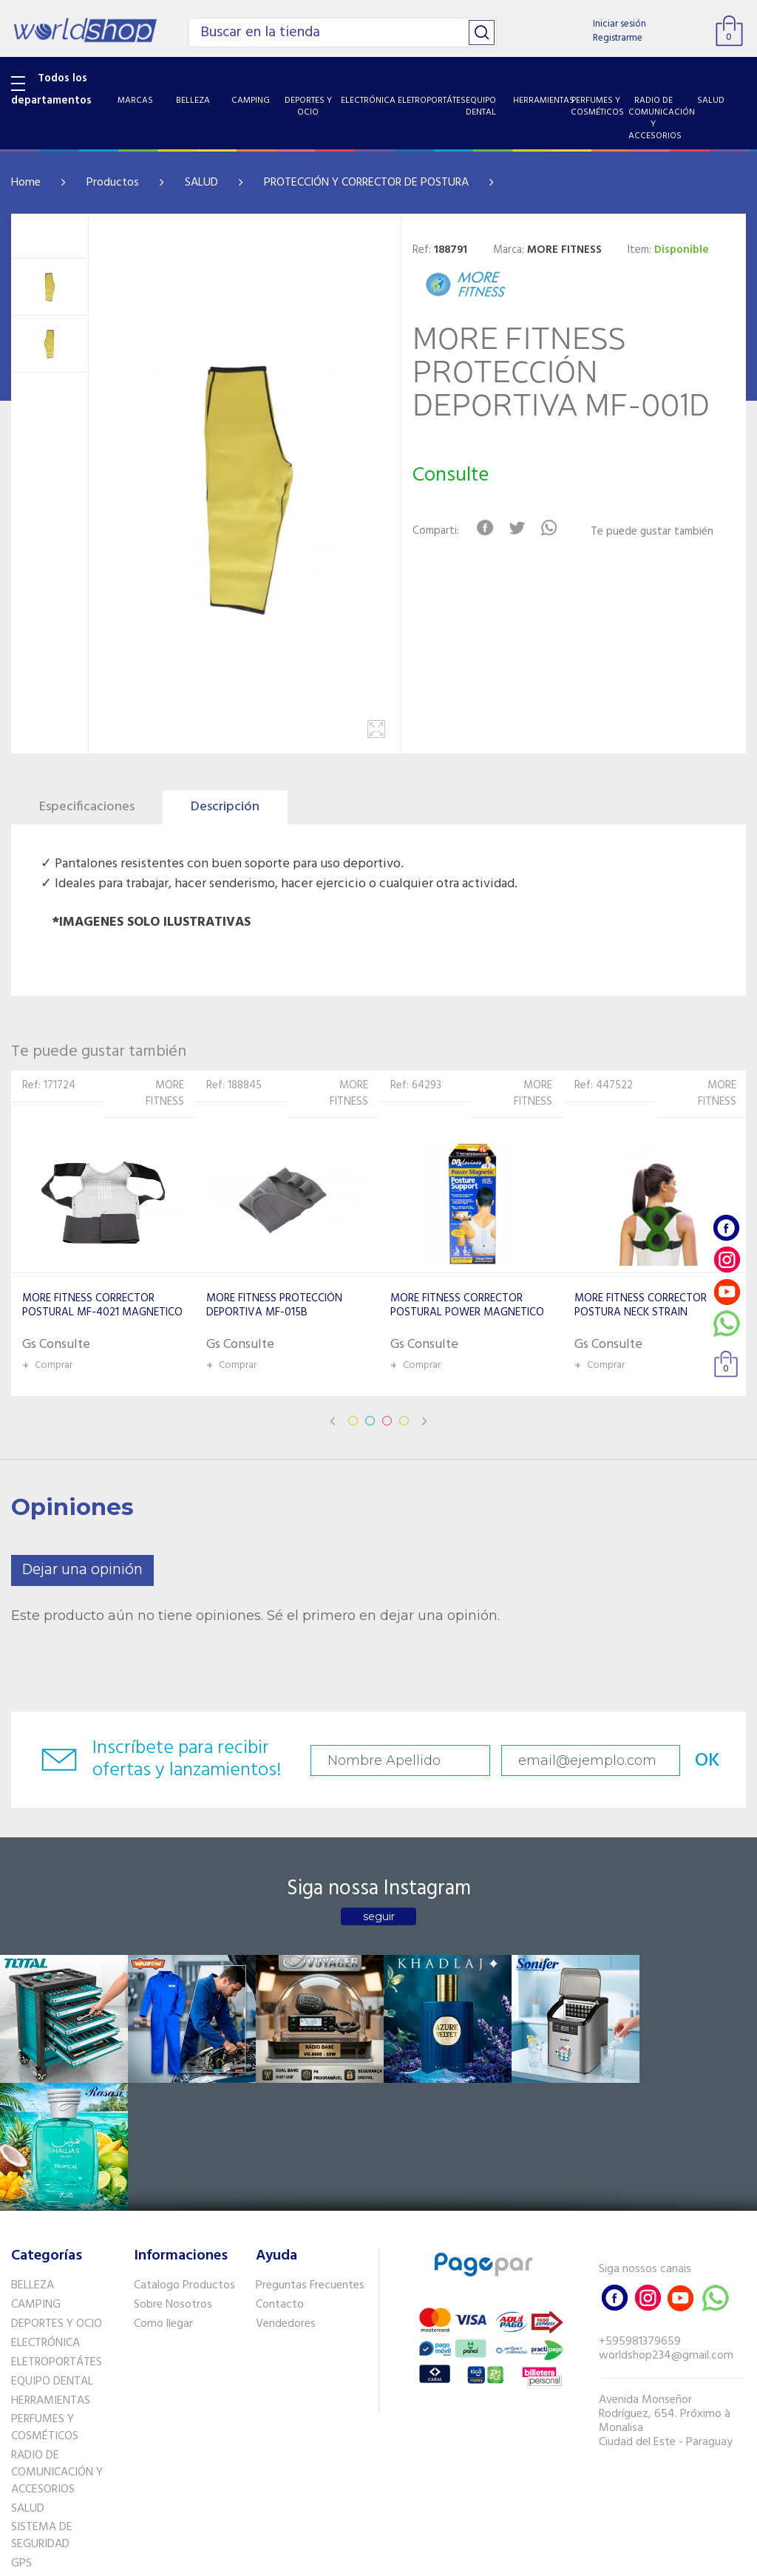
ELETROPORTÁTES (56, 2233)
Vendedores (286, 2195)
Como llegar (163, 2195)
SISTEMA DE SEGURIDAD (41, 2407)
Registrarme (617, 38)
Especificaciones (87, 807)
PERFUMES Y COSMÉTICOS (44, 2299)
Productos (112, 182)
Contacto (280, 2176)
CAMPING (36, 2176)
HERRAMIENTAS (50, 2271)
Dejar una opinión (82, 1570)
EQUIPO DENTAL (52, 2252)
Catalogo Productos (184, 2156)
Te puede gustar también (652, 532)
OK (703, 1761)
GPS (21, 2434)
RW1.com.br (429, 2558)
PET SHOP (36, 2453)
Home (26, 182)
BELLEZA (32, 2156)
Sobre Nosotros (173, 2176)
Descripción (225, 807)
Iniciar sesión (619, 24)
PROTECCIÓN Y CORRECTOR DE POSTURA (366, 182)
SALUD (201, 182)
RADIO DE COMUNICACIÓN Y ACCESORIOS (57, 2343)
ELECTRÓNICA (45, 2213)
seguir (379, 1916)
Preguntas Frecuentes (310, 2156)
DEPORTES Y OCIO (56, 2195)
